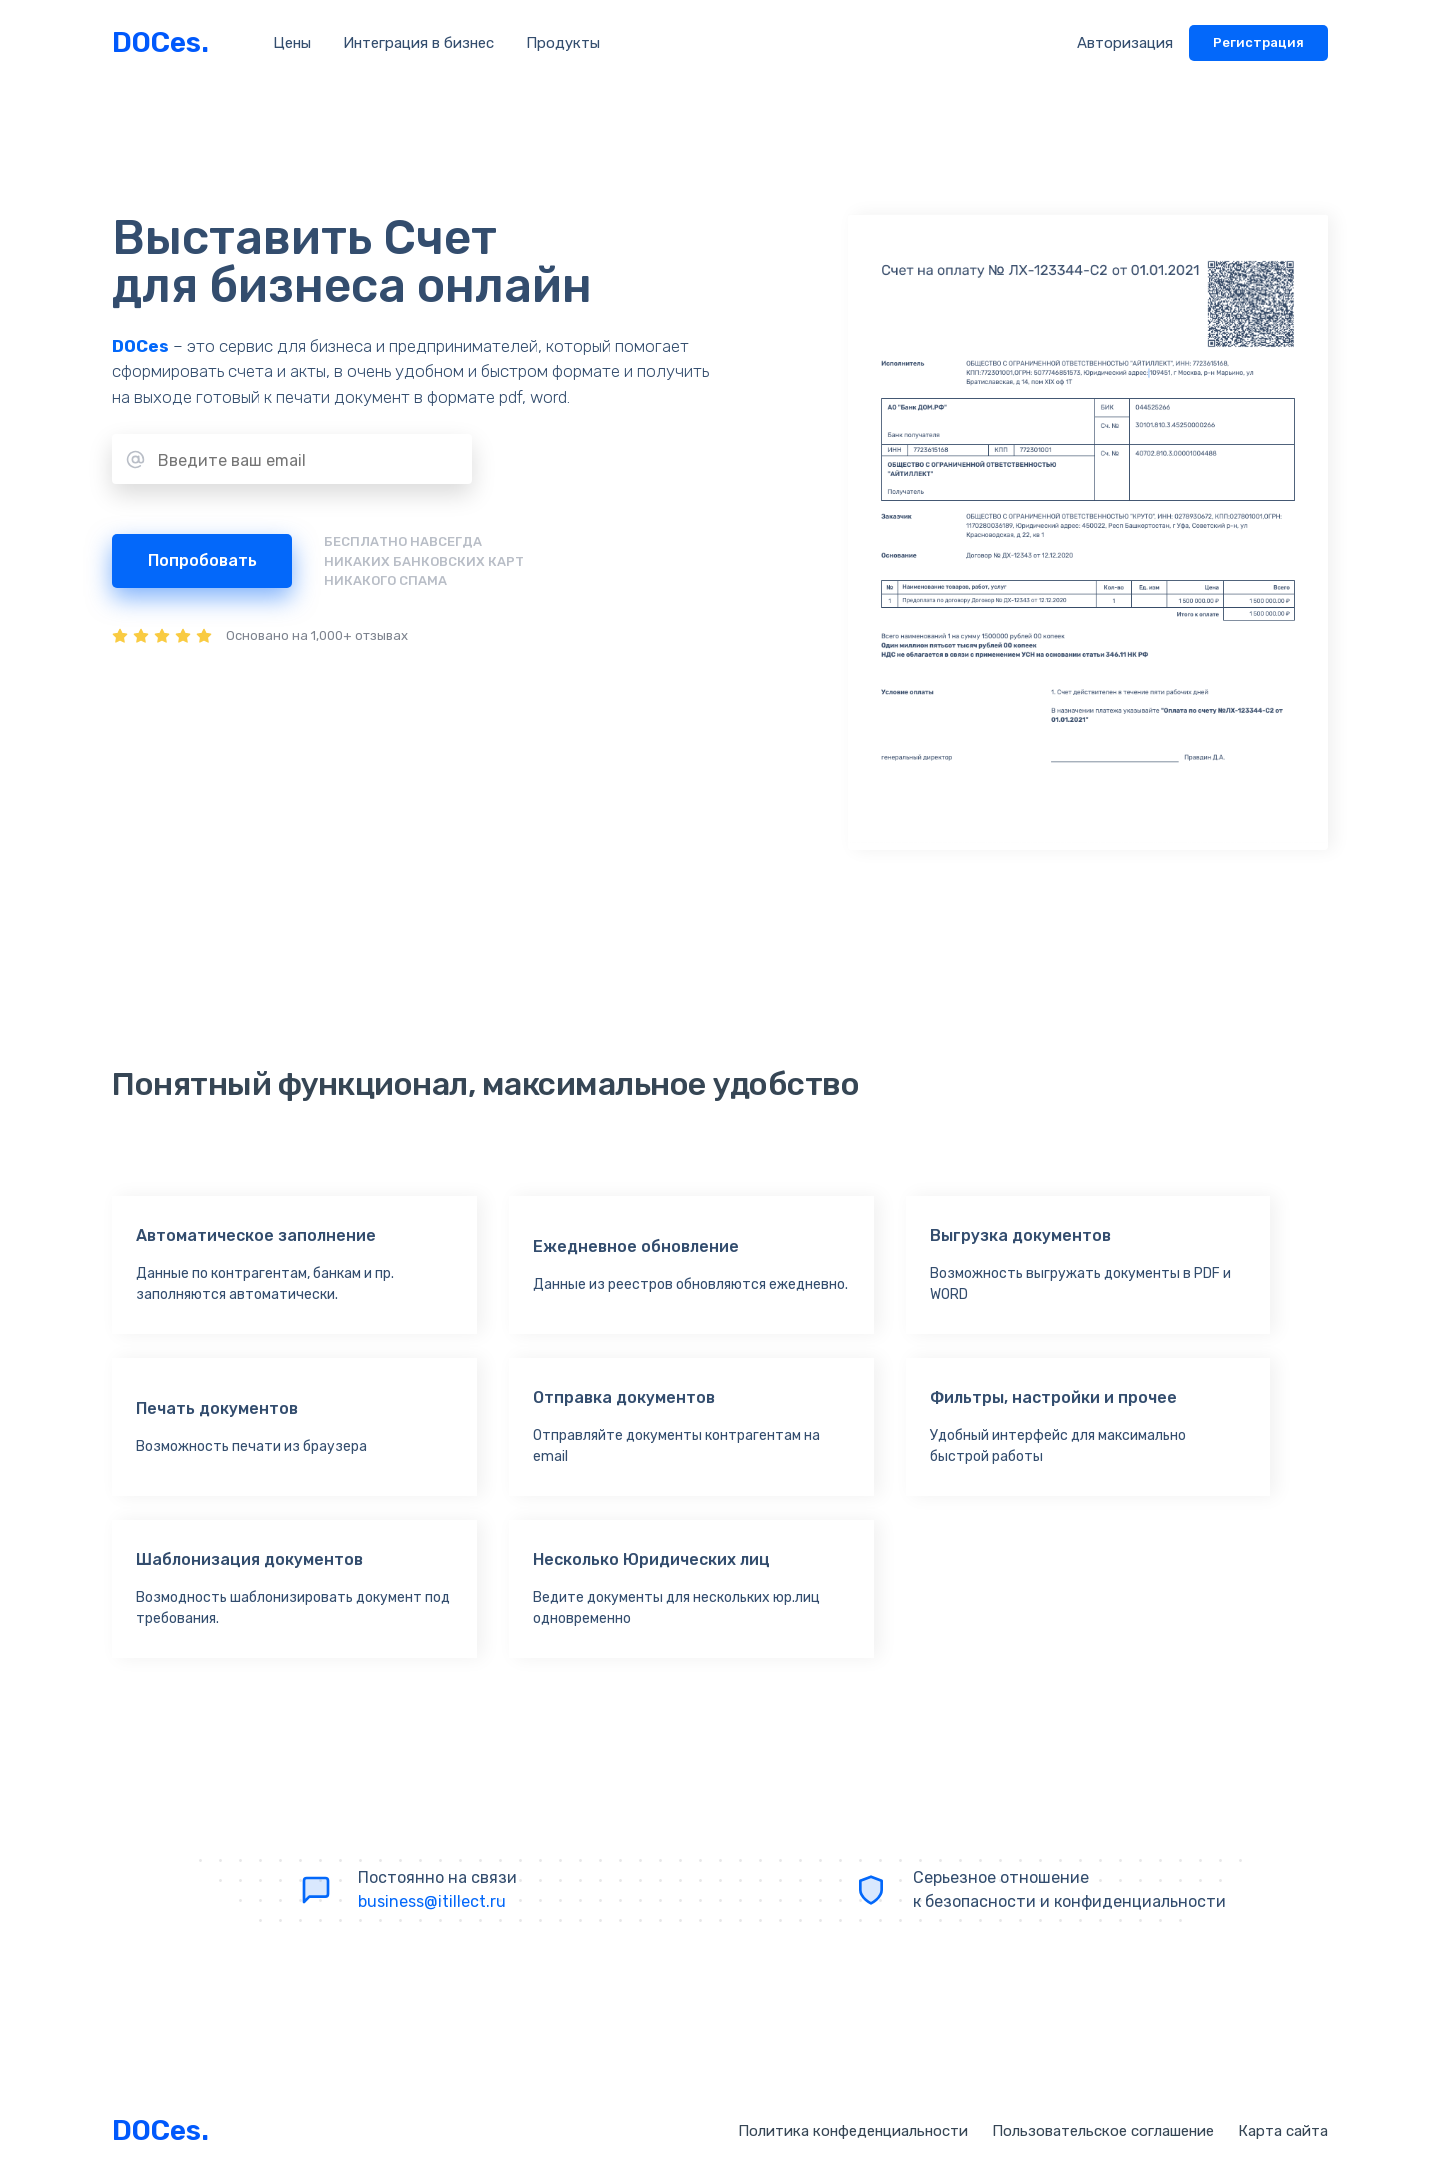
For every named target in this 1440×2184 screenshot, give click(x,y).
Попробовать (202, 560)
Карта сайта (1283, 2131)
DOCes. (160, 42)
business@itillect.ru (432, 1901)
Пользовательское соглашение (1103, 2131)
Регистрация (1258, 42)
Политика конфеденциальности (853, 2131)
